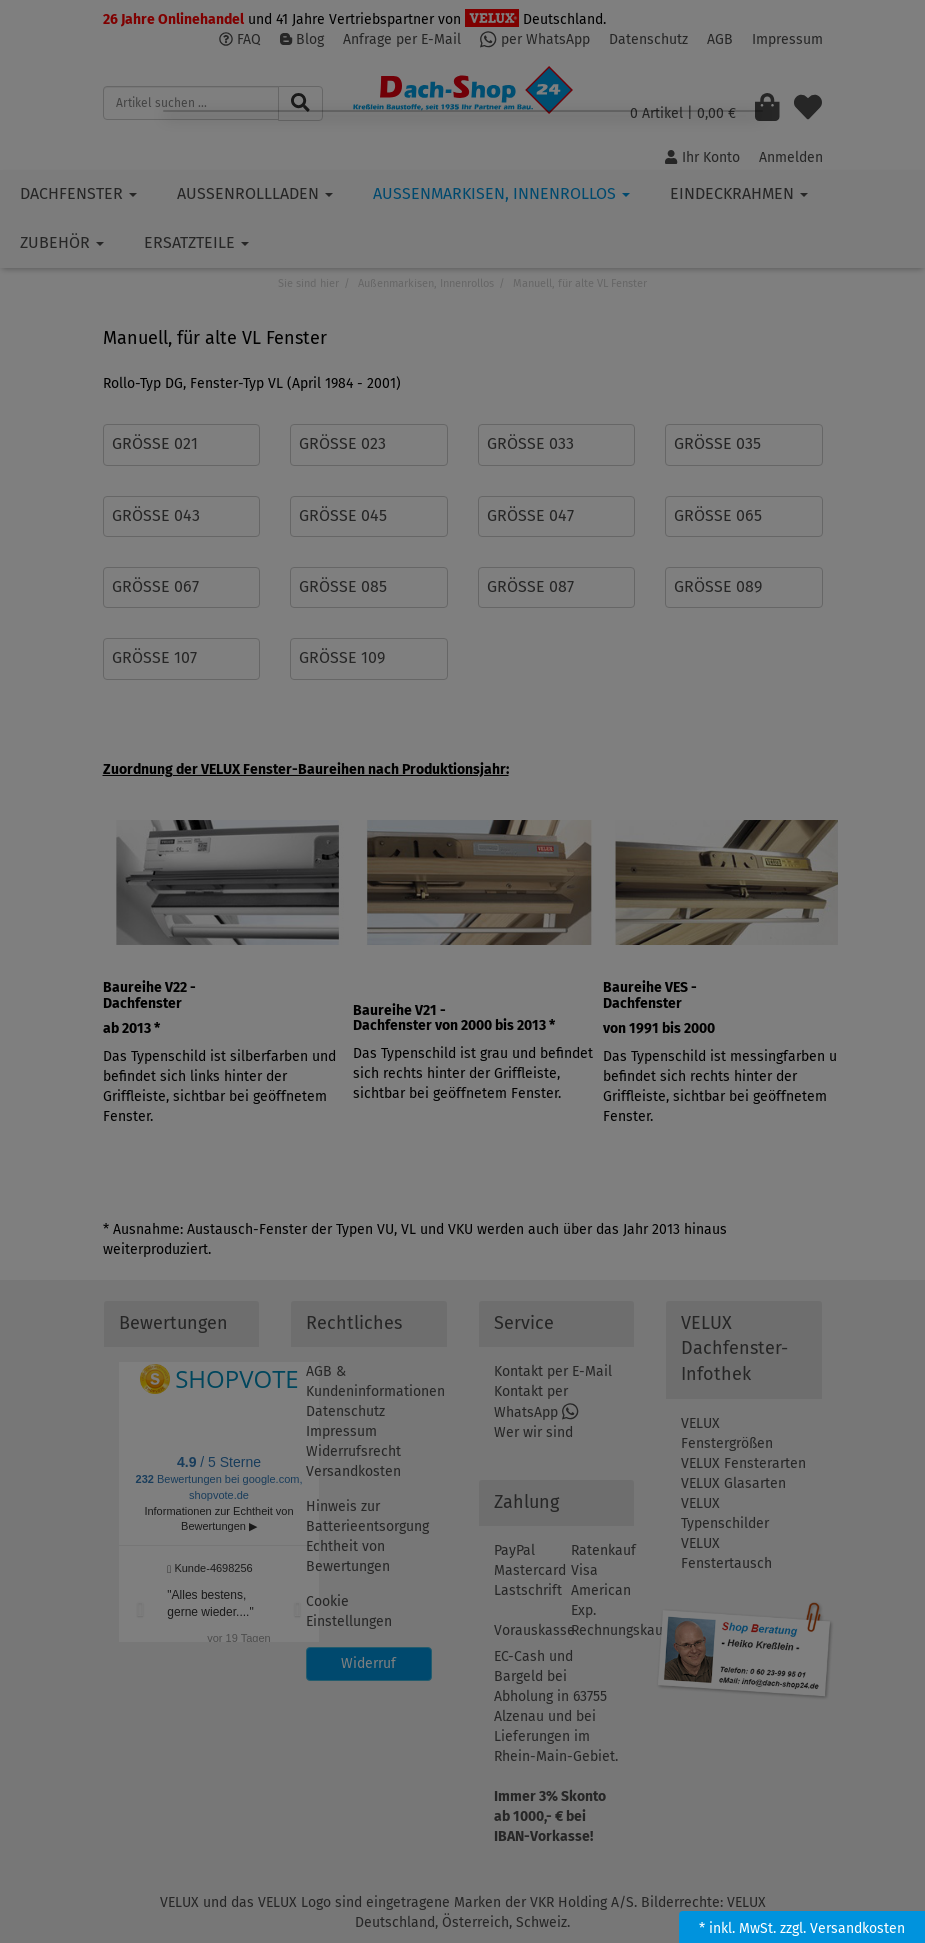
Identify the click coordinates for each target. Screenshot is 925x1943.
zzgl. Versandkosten (842, 1928)
